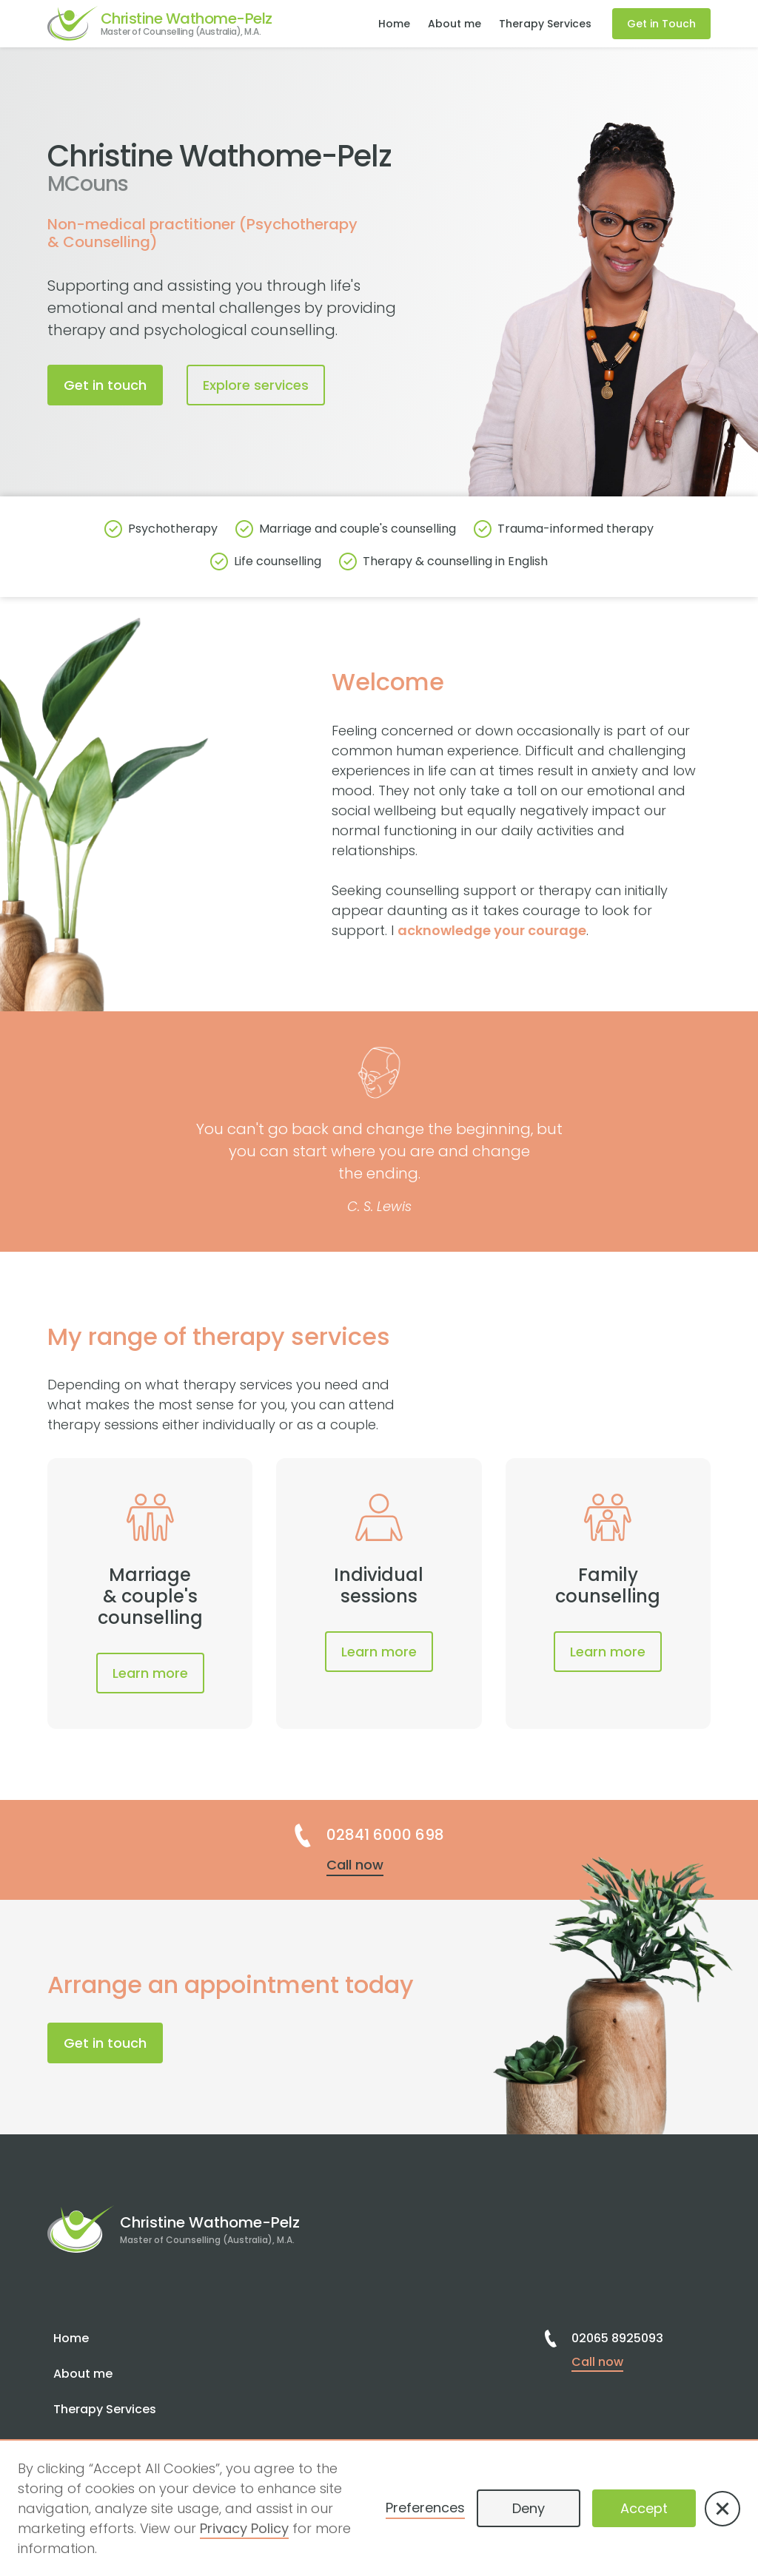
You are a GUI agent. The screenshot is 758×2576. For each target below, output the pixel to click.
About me (454, 23)
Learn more (150, 1673)
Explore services (256, 385)
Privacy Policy (244, 2528)
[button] (722, 2508)
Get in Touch (661, 23)
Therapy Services (545, 23)
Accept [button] (644, 2508)
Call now (354, 1864)
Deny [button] (528, 2508)
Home (394, 23)
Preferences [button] (425, 2507)
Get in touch (105, 385)
